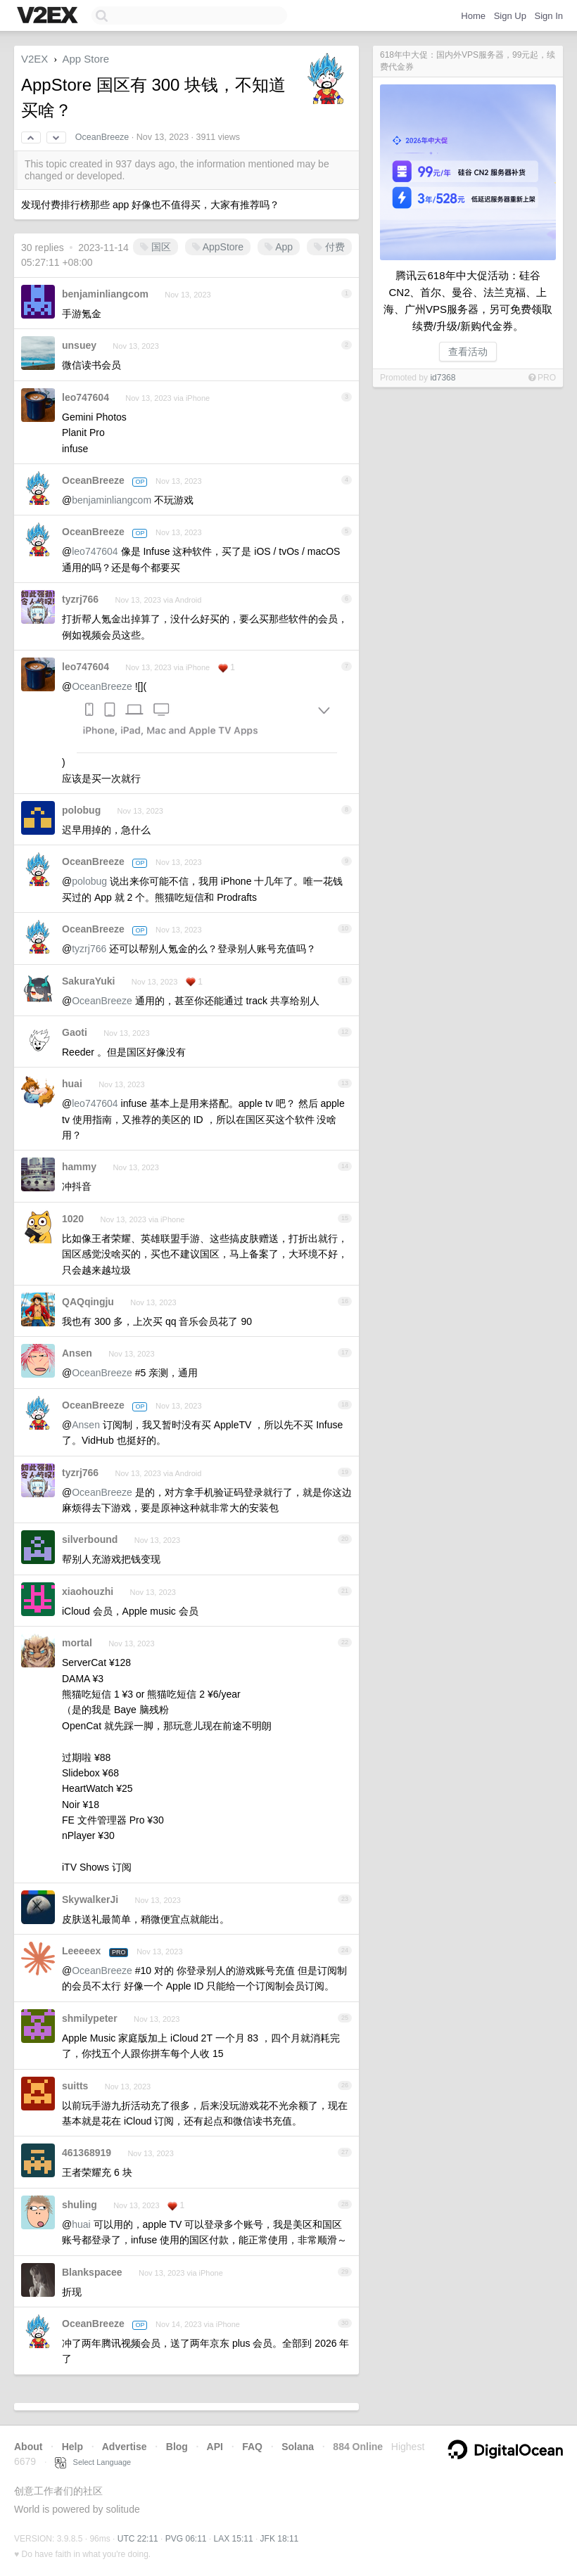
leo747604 (85, 397)
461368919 (86, 2152)
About (28, 2446)
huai (72, 1083)
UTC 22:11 (138, 2539)
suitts (75, 2085)
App (279, 246)
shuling (79, 2204)
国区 (155, 246)
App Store (85, 59)
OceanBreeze (102, 137)
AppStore (218, 246)
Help (72, 2446)
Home (473, 16)
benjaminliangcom (105, 294)
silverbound (90, 1539)
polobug (81, 810)
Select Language (93, 2462)
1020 (73, 1218)
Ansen (77, 1353)
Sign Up (510, 16)
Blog (177, 2446)
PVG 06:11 (186, 2539)
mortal (77, 1642)
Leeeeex (81, 1950)
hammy (79, 1166)
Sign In (549, 16)
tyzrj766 (80, 599)
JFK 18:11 (279, 2539)
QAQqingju (88, 1301)
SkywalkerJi (90, 1899)
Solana (297, 2446)
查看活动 (468, 351)
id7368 (442, 378)
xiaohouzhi (87, 1591)
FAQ (252, 2446)
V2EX (34, 59)
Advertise (124, 2446)
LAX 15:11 (233, 2539)
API (215, 2446)
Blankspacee (92, 2272)
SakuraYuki (88, 981)
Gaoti (74, 1032)
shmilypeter (90, 2018)
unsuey (79, 345)
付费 (329, 246)
